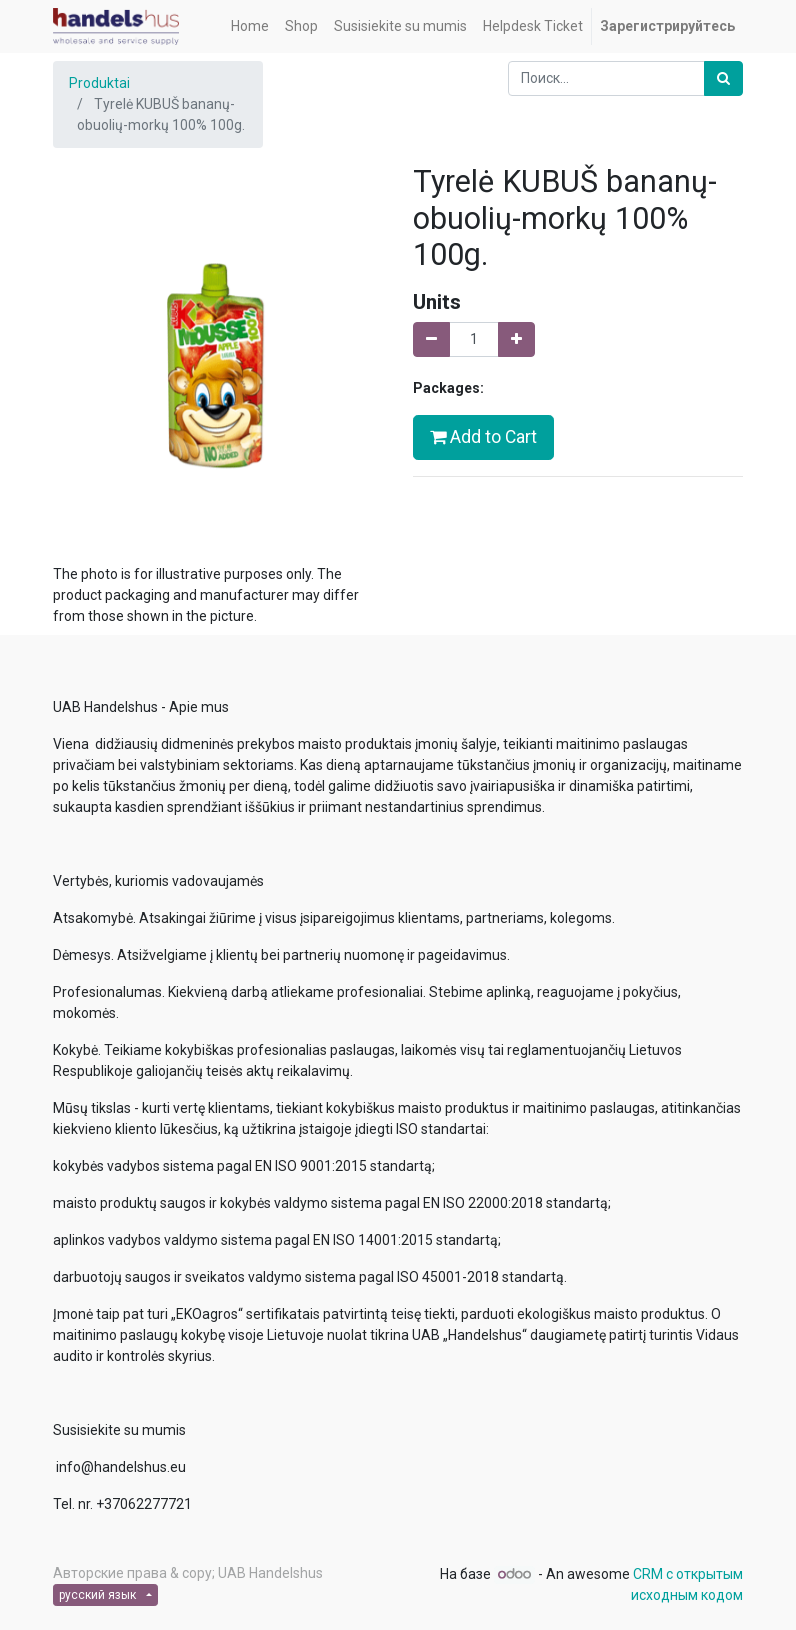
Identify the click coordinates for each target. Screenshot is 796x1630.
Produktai (99, 83)
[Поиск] (723, 78)
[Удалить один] (431, 339)
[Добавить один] (516, 339)
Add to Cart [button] (483, 437)
